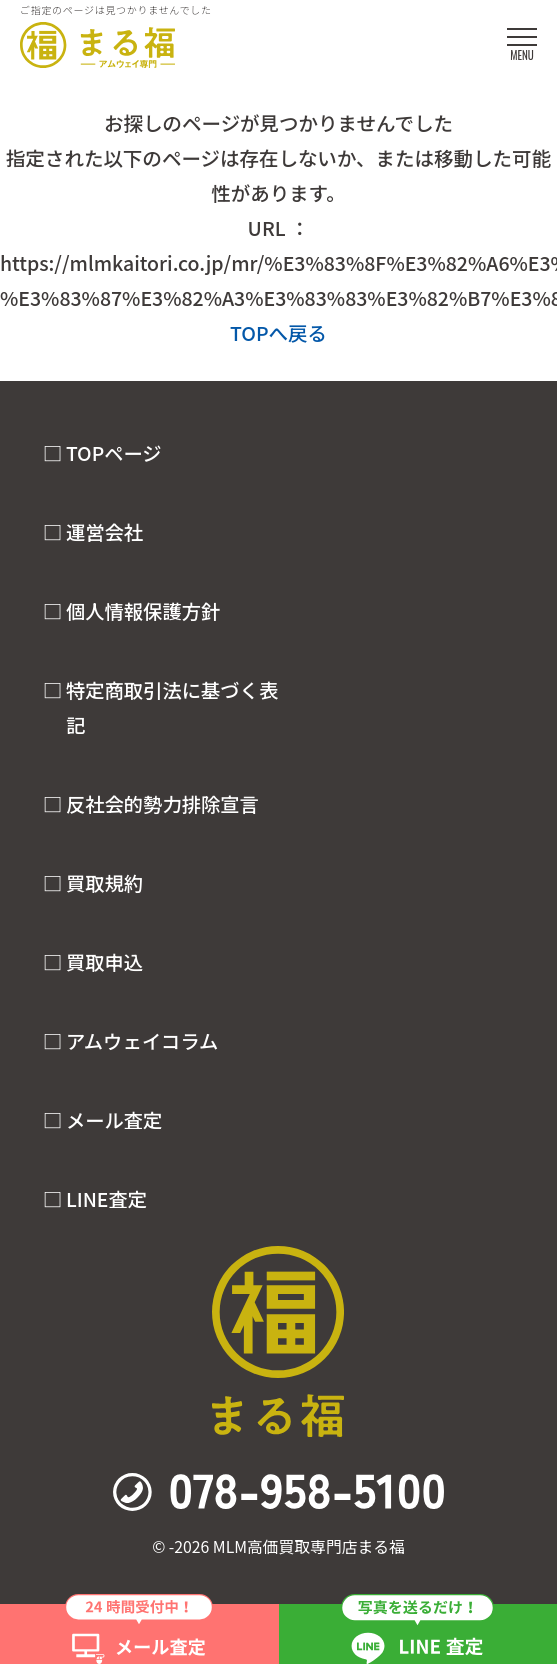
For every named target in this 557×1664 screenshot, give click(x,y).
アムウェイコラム (142, 1041)
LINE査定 (106, 1199)
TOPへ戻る (278, 332)
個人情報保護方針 (143, 611)
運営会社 (104, 532)
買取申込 (104, 962)
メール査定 (114, 1120)
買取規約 (104, 883)
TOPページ (114, 453)
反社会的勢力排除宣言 (162, 804)
